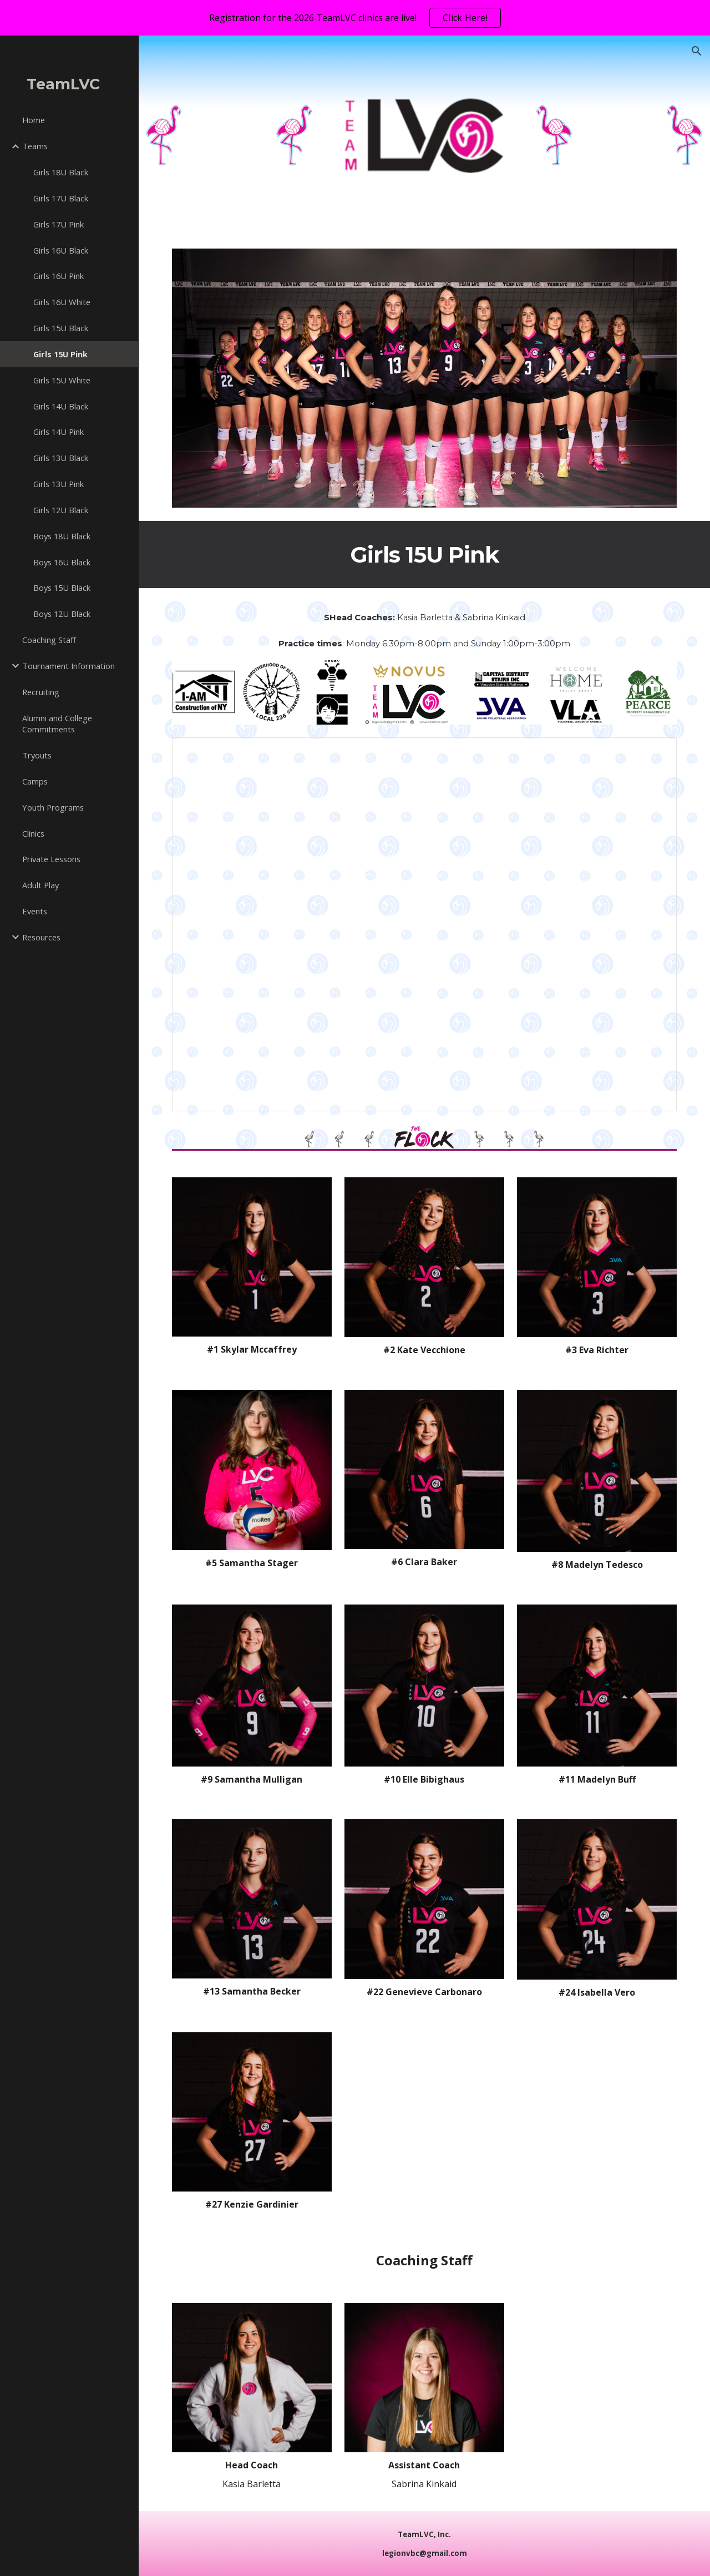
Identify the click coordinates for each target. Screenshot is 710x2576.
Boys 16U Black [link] (61, 562)
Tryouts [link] (37, 755)
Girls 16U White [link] (61, 301)
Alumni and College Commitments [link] (57, 723)
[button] (696, 51)
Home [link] (33, 119)
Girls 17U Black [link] (60, 198)
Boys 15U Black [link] (61, 587)
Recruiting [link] (40, 691)
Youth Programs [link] (53, 807)
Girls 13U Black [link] (60, 457)
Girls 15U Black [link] (60, 327)
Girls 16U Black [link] (60, 250)
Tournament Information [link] (68, 665)
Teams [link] (35, 145)
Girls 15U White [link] (61, 380)
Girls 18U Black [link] (60, 172)
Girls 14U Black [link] (60, 406)
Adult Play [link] (40, 884)
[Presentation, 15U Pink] (424, 924)
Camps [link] (35, 781)
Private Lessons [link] (51, 858)
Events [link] (34, 911)
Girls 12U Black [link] (60, 509)
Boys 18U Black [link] (61, 535)
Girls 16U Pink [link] (58, 275)
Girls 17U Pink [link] (58, 224)
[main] (424, 554)
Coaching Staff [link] (49, 639)
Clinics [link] (33, 833)
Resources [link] (41, 937)
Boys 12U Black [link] (61, 613)
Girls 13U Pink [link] (58, 483)
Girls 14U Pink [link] (58, 431)
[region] (355, 18)
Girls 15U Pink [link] (60, 354)
